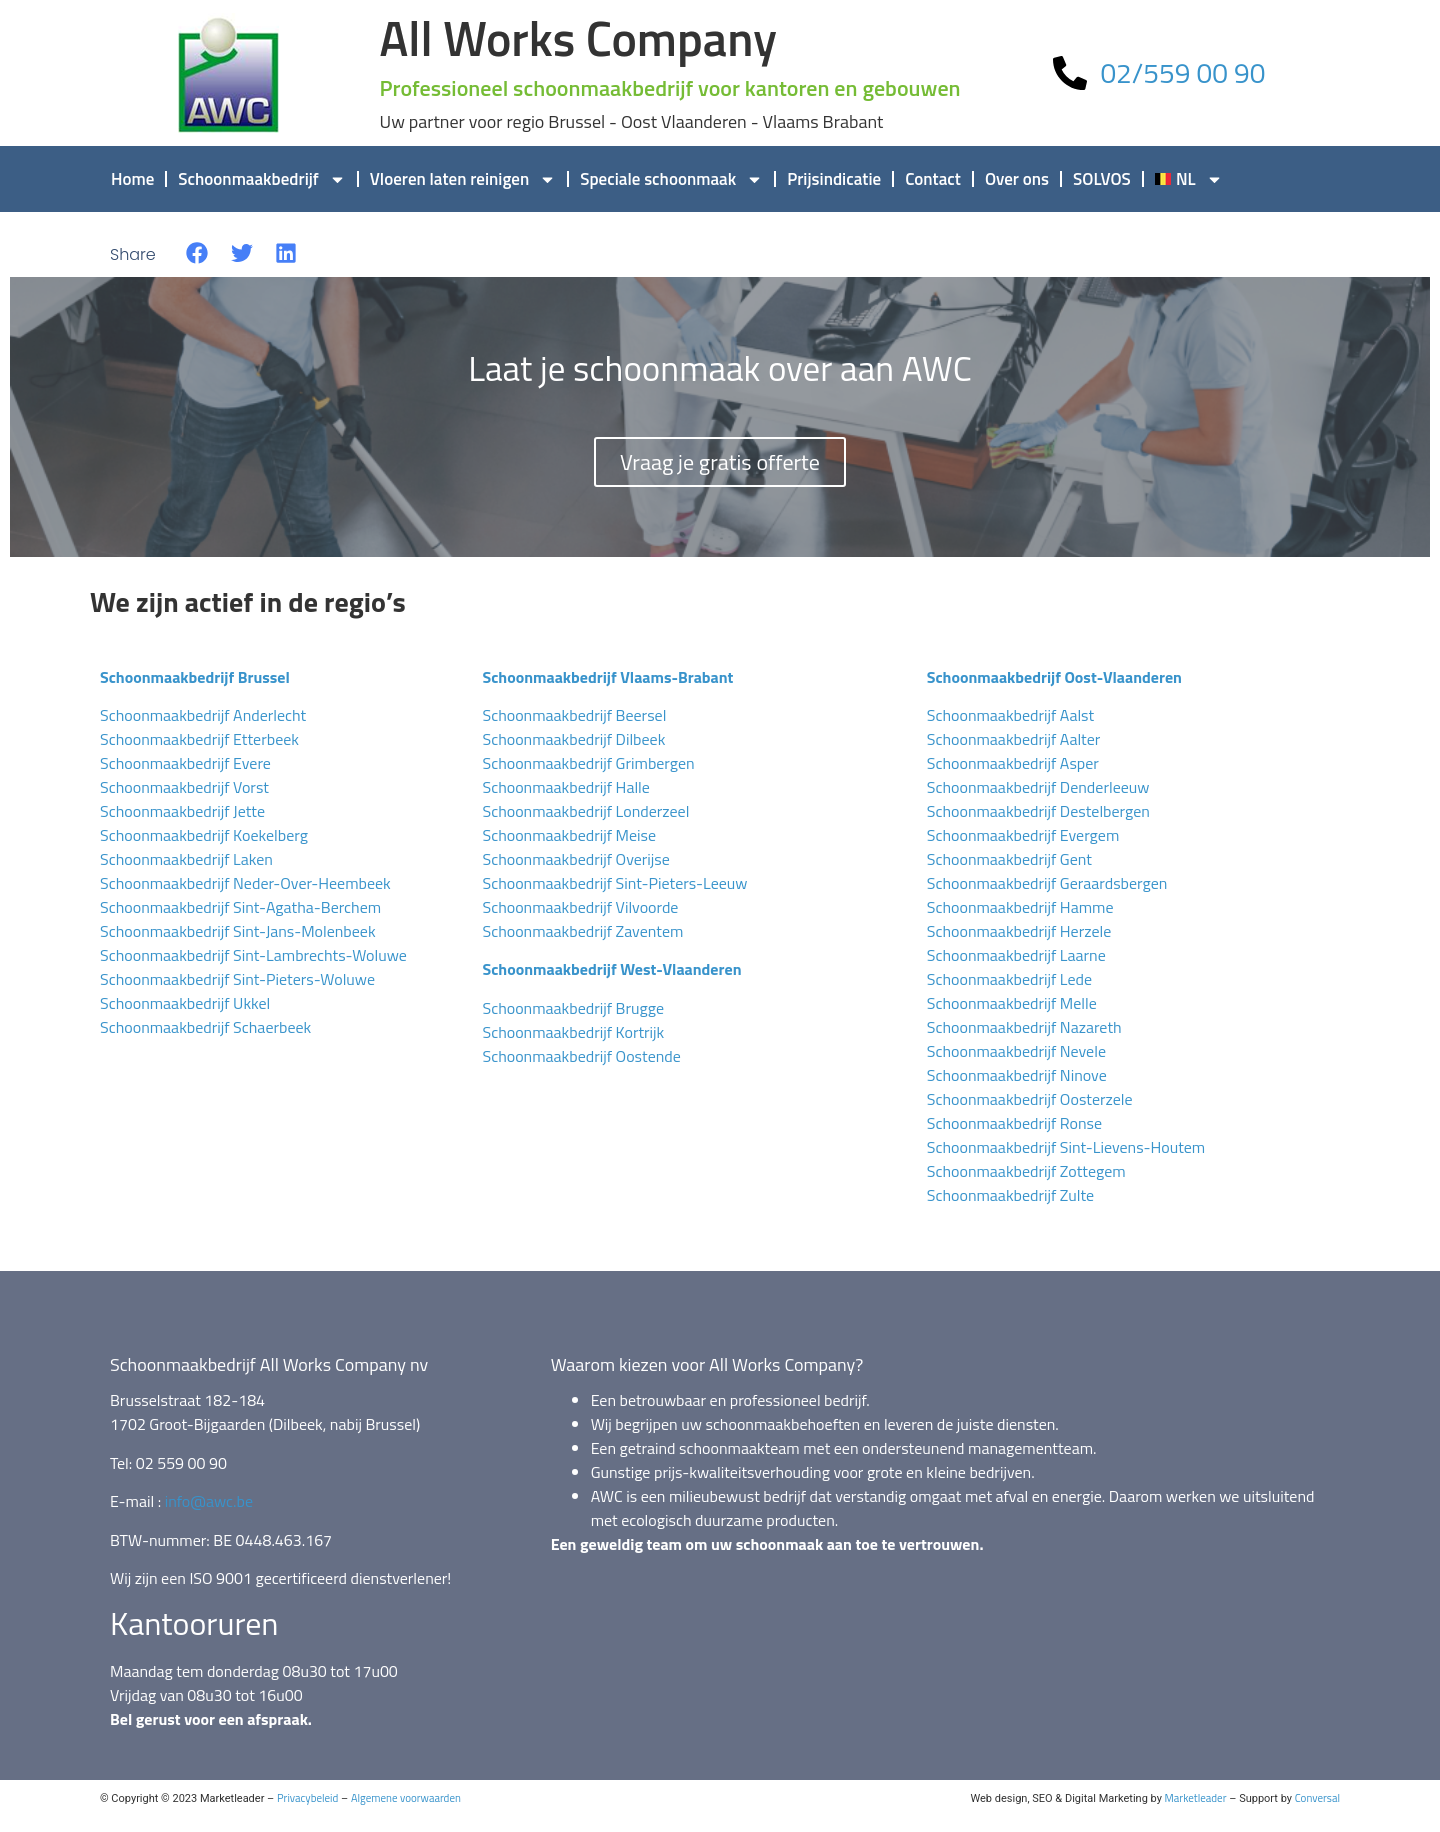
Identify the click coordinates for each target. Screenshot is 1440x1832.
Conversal (1317, 1798)
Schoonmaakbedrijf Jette (182, 811)
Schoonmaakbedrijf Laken (186, 859)
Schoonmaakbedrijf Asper (1013, 763)
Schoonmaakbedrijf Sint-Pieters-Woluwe (237, 979)
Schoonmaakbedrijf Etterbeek (199, 739)
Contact (933, 179)
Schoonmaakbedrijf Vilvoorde (580, 907)
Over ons (1017, 179)
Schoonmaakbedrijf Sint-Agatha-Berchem (240, 907)
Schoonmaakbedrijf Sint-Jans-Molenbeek (238, 931)
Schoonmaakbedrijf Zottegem (1026, 1171)
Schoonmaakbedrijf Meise (569, 835)
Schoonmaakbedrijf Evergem (1023, 835)
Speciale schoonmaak (671, 179)
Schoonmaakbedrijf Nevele (1016, 1051)
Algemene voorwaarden (406, 1798)
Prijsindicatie (834, 179)
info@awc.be (209, 1501)
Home (132, 179)
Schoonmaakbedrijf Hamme (1020, 907)
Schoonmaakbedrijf (261, 179)
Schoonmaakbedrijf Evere (185, 763)
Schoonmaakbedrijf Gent (1009, 859)
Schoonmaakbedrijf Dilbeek (573, 739)
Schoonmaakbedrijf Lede (1009, 979)
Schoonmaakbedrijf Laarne (1016, 955)
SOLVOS (1102, 179)
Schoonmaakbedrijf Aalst (1010, 715)
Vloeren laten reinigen (463, 179)
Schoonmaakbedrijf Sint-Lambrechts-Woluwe (253, 955)
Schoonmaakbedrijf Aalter (1014, 739)
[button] (197, 253)
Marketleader (1196, 1798)
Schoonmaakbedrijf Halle (565, 787)
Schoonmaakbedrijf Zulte (1010, 1195)
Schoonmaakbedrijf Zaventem (582, 931)
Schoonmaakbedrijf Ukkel (185, 1003)
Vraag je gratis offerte (720, 462)
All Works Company (578, 38)
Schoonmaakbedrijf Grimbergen (588, 763)
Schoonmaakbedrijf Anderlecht (203, 715)
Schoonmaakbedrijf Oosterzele (1030, 1099)
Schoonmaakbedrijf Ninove (1017, 1075)
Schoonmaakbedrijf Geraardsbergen (1047, 883)
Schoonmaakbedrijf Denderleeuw (1038, 787)
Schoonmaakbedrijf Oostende (581, 1056)
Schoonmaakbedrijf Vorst (184, 787)
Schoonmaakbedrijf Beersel (574, 715)
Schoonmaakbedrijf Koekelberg (204, 835)
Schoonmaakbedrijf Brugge (573, 1008)
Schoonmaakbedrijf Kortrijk (573, 1032)
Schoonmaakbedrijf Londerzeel (585, 811)
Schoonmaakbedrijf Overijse (575, 859)
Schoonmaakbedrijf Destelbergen (1038, 811)
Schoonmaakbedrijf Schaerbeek (205, 1027)
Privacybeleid (307, 1798)
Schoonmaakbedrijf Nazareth (1024, 1027)
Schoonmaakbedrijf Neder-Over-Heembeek (245, 883)
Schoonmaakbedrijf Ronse (1014, 1123)
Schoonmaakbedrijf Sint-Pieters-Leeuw (614, 883)
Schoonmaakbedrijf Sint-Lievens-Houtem (1066, 1147)
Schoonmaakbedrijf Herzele (1019, 931)
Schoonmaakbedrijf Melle (1012, 1003)
